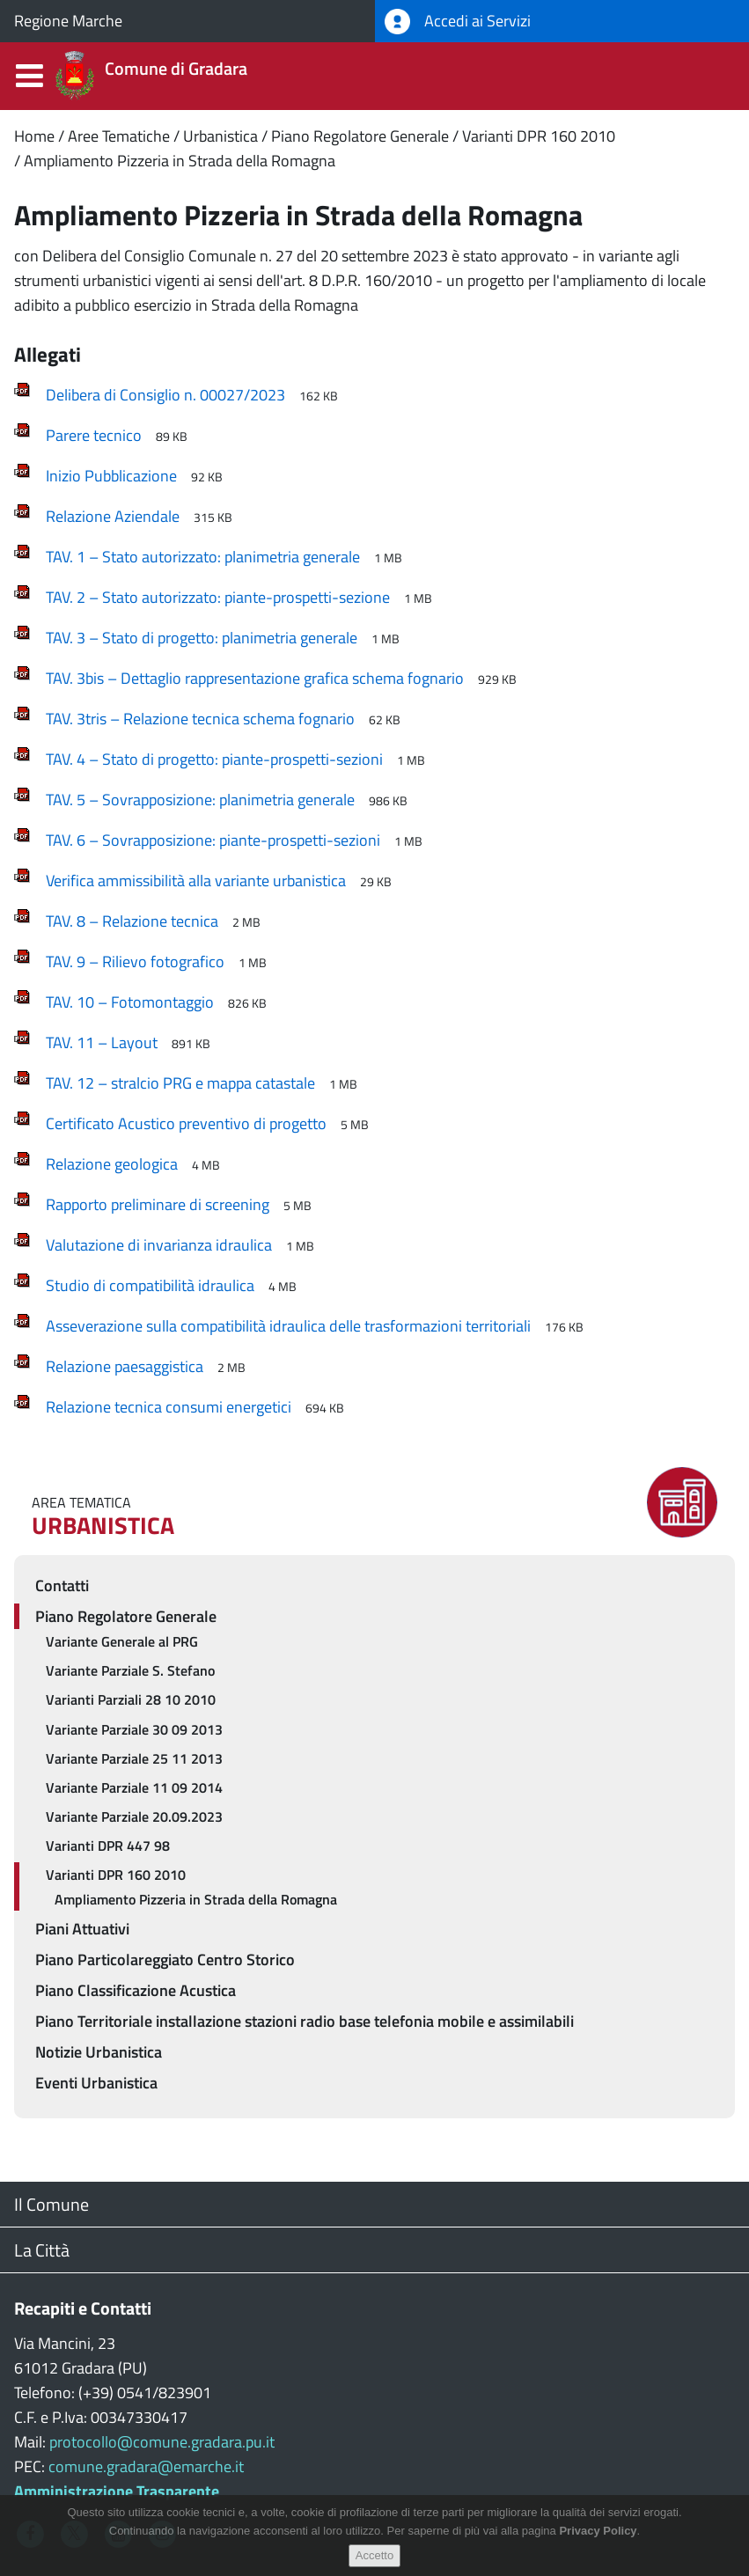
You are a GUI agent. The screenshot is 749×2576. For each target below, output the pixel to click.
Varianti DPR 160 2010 (538, 136)
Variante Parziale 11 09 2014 (134, 1787)
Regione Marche (68, 21)
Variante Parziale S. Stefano (130, 1670)
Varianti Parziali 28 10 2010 (131, 1699)
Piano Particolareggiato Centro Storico (165, 1959)
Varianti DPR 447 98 (108, 1845)
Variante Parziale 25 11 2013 (134, 1758)
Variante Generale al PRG (122, 1641)
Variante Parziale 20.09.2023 (134, 1816)
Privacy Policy (597, 2543)
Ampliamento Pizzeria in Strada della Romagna (179, 160)
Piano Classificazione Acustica (135, 1990)
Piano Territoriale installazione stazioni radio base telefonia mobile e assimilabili (304, 2021)
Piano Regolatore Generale (360, 136)
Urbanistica (220, 136)
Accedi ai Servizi (458, 21)
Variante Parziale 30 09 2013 (134, 1729)
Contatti (62, 1585)
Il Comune (51, 2204)
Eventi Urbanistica (96, 2083)
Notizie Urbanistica (98, 2052)
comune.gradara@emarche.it (146, 2466)
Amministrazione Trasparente (116, 2491)
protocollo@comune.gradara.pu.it (162, 2442)
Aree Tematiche (119, 136)
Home (34, 136)
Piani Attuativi (82, 1929)
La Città (42, 2250)
